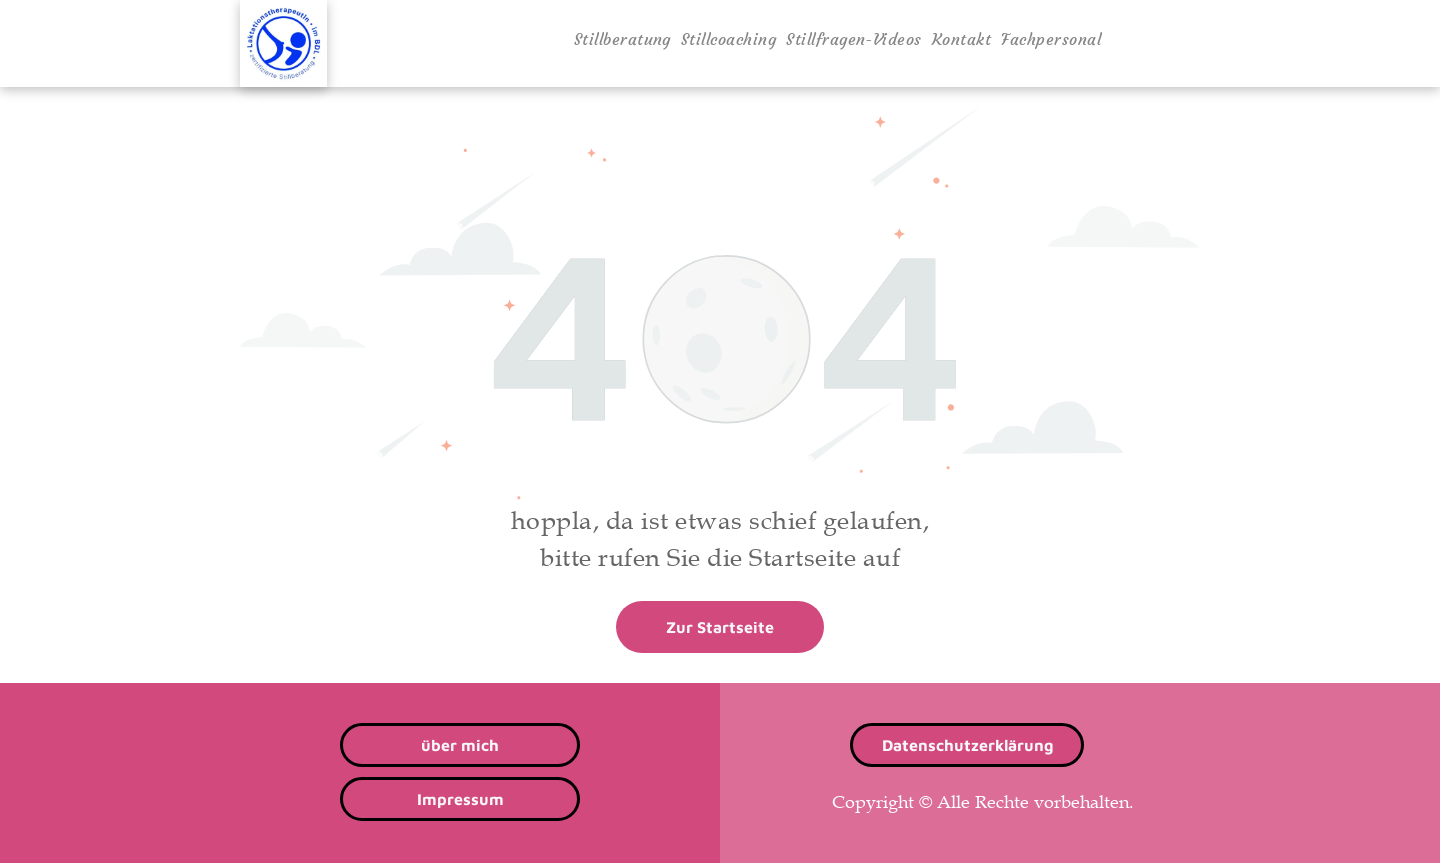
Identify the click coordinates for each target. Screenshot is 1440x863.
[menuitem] (622, 39)
